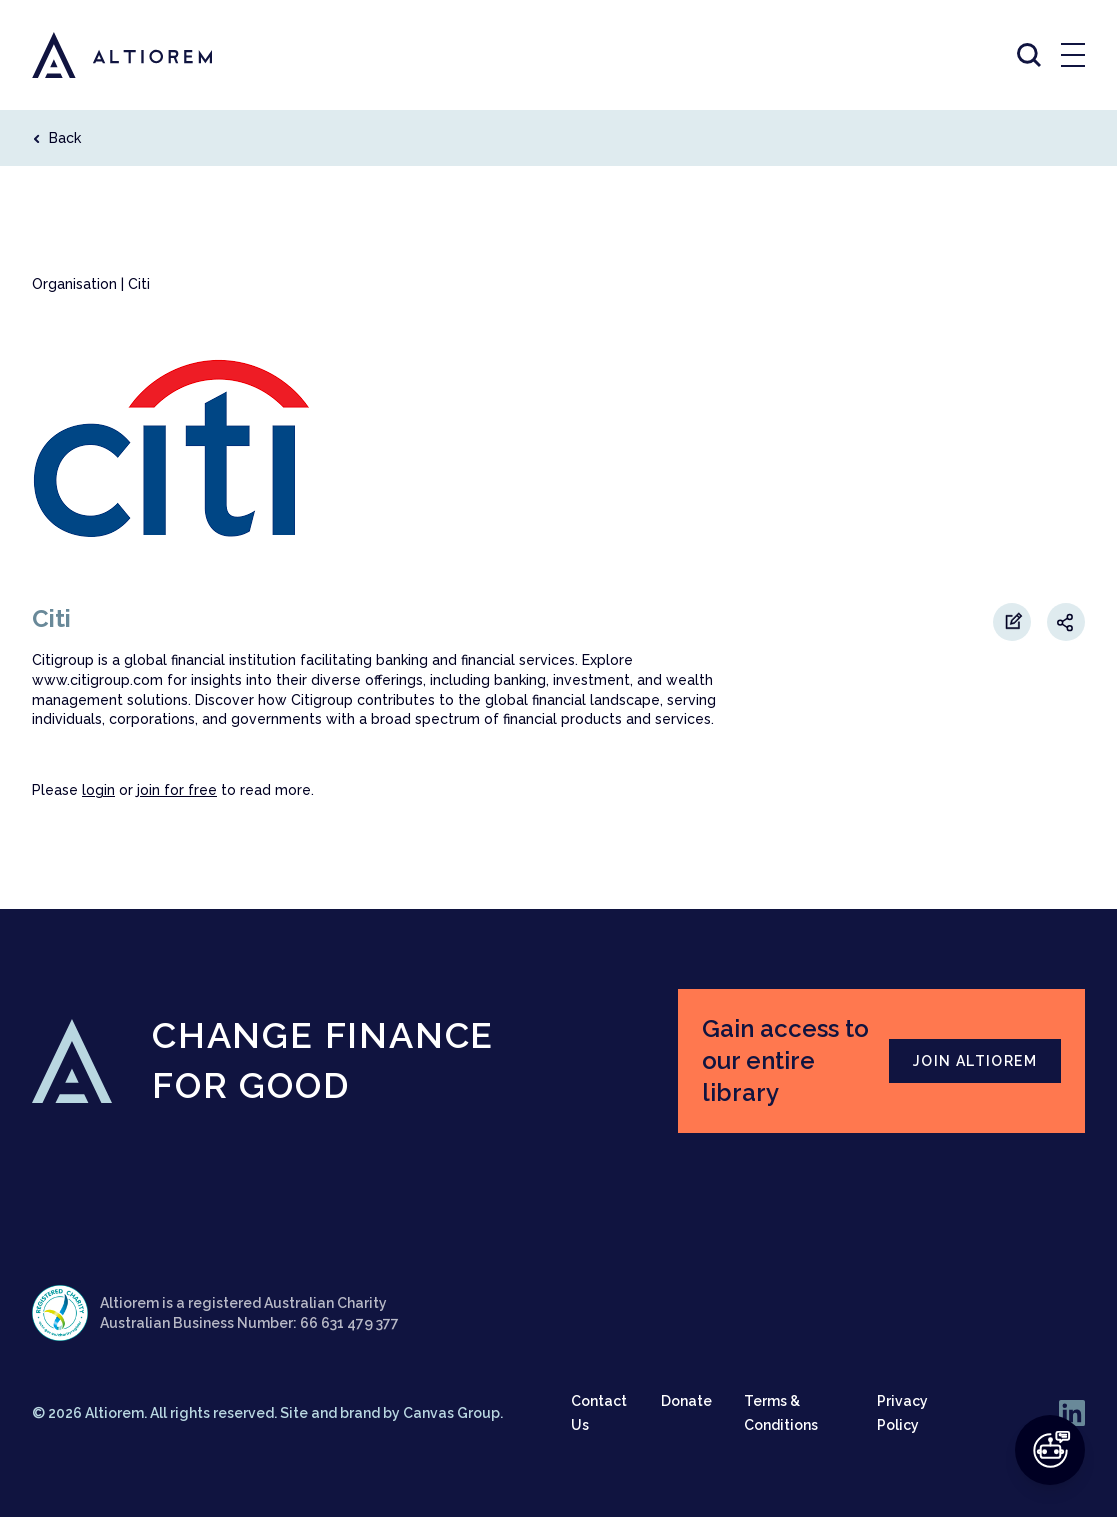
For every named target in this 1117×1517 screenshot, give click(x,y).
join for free (177, 790)
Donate (686, 1401)
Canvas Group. (453, 1413)
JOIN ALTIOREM (975, 1061)
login (98, 790)
